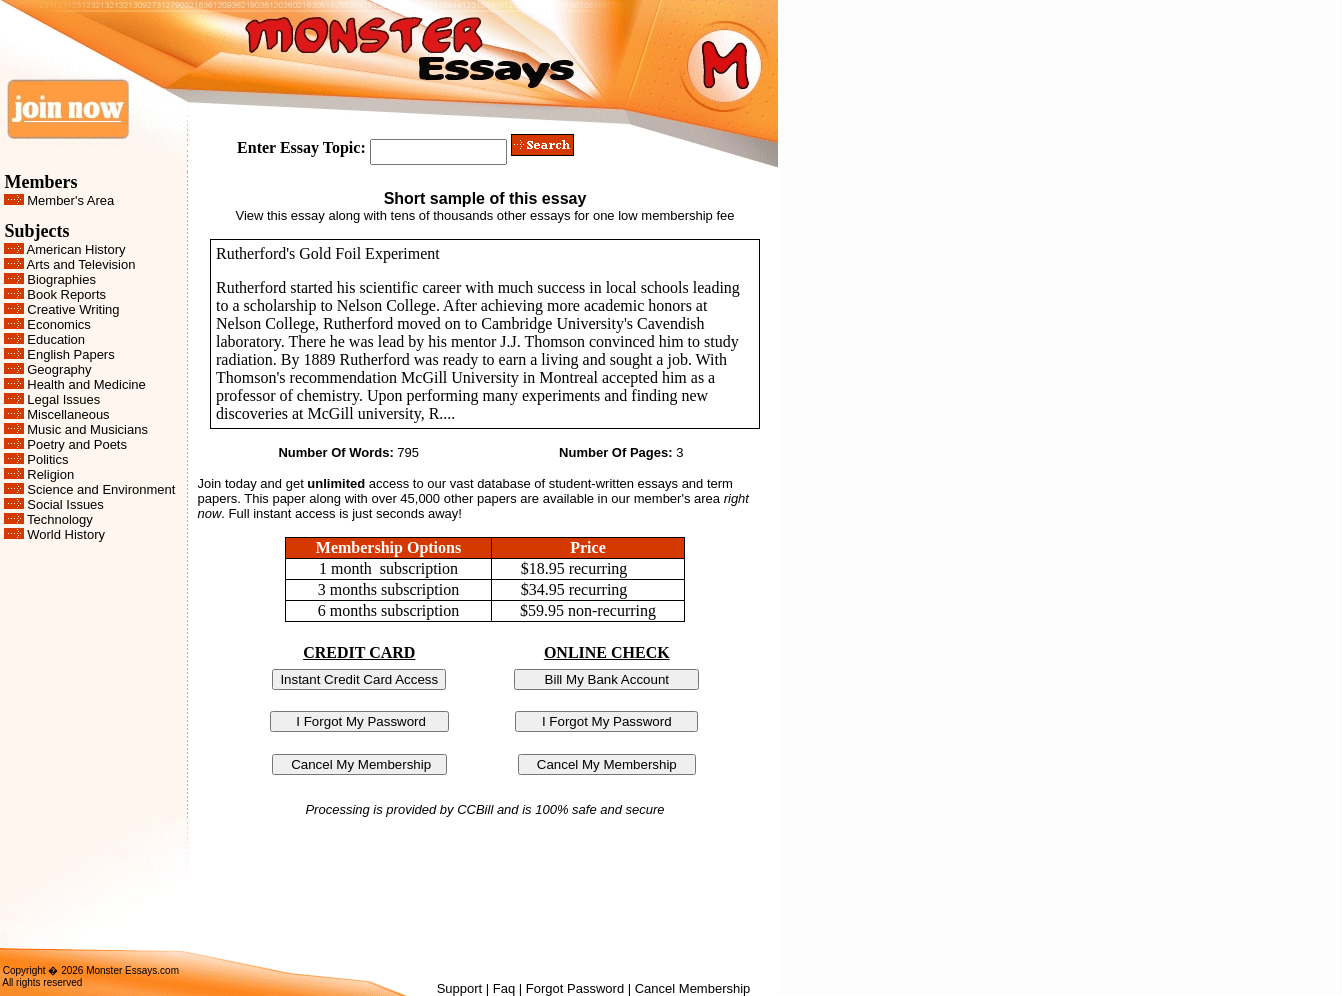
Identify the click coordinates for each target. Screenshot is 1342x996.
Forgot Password (575, 988)
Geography (59, 369)
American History (76, 249)
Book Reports (66, 294)
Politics (47, 459)
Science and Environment (101, 489)
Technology (60, 519)
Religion (50, 474)
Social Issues (65, 504)
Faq (504, 988)
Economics (59, 324)
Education (56, 339)
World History (66, 534)
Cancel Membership (693, 988)
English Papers (70, 354)
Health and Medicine (86, 384)
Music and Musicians (87, 429)
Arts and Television (81, 264)
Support (460, 988)
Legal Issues (63, 399)
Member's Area (70, 200)
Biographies (61, 279)
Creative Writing (73, 309)
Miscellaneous (68, 414)
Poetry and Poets (77, 444)
